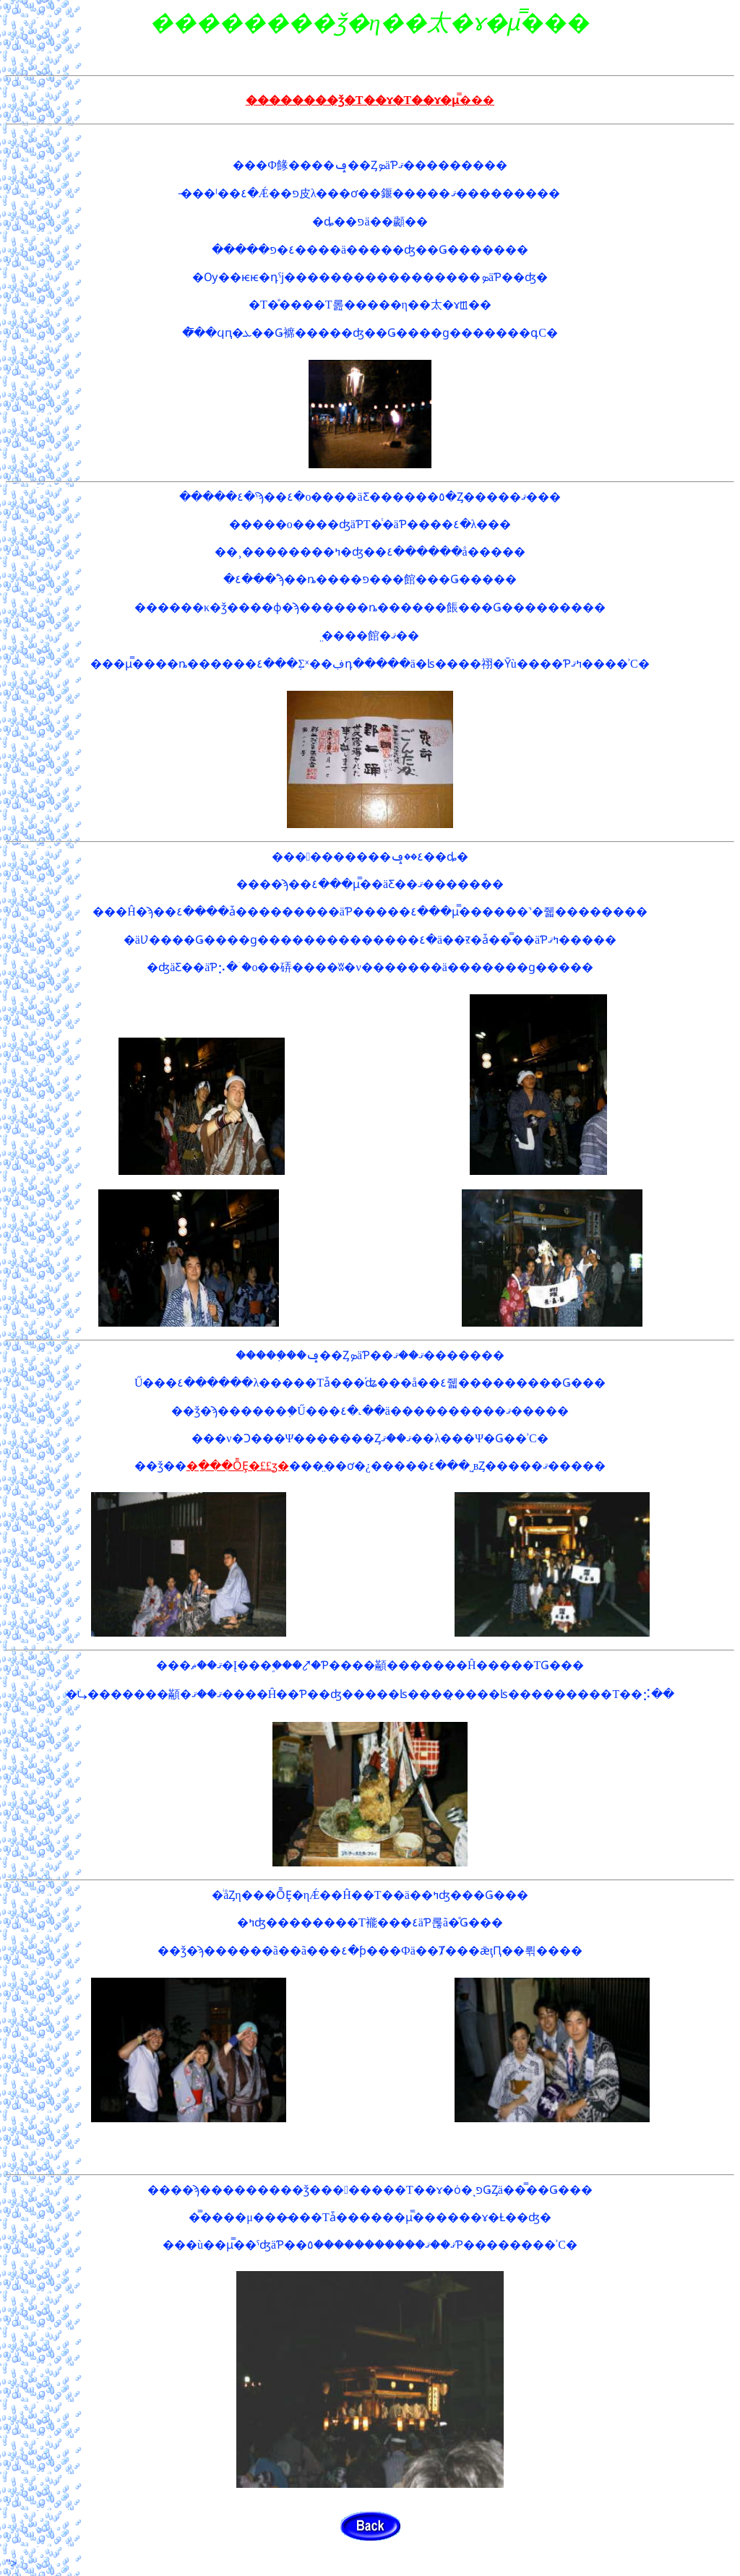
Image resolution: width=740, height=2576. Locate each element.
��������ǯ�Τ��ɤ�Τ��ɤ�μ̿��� (370, 100)
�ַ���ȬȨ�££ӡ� (237, 1466)
